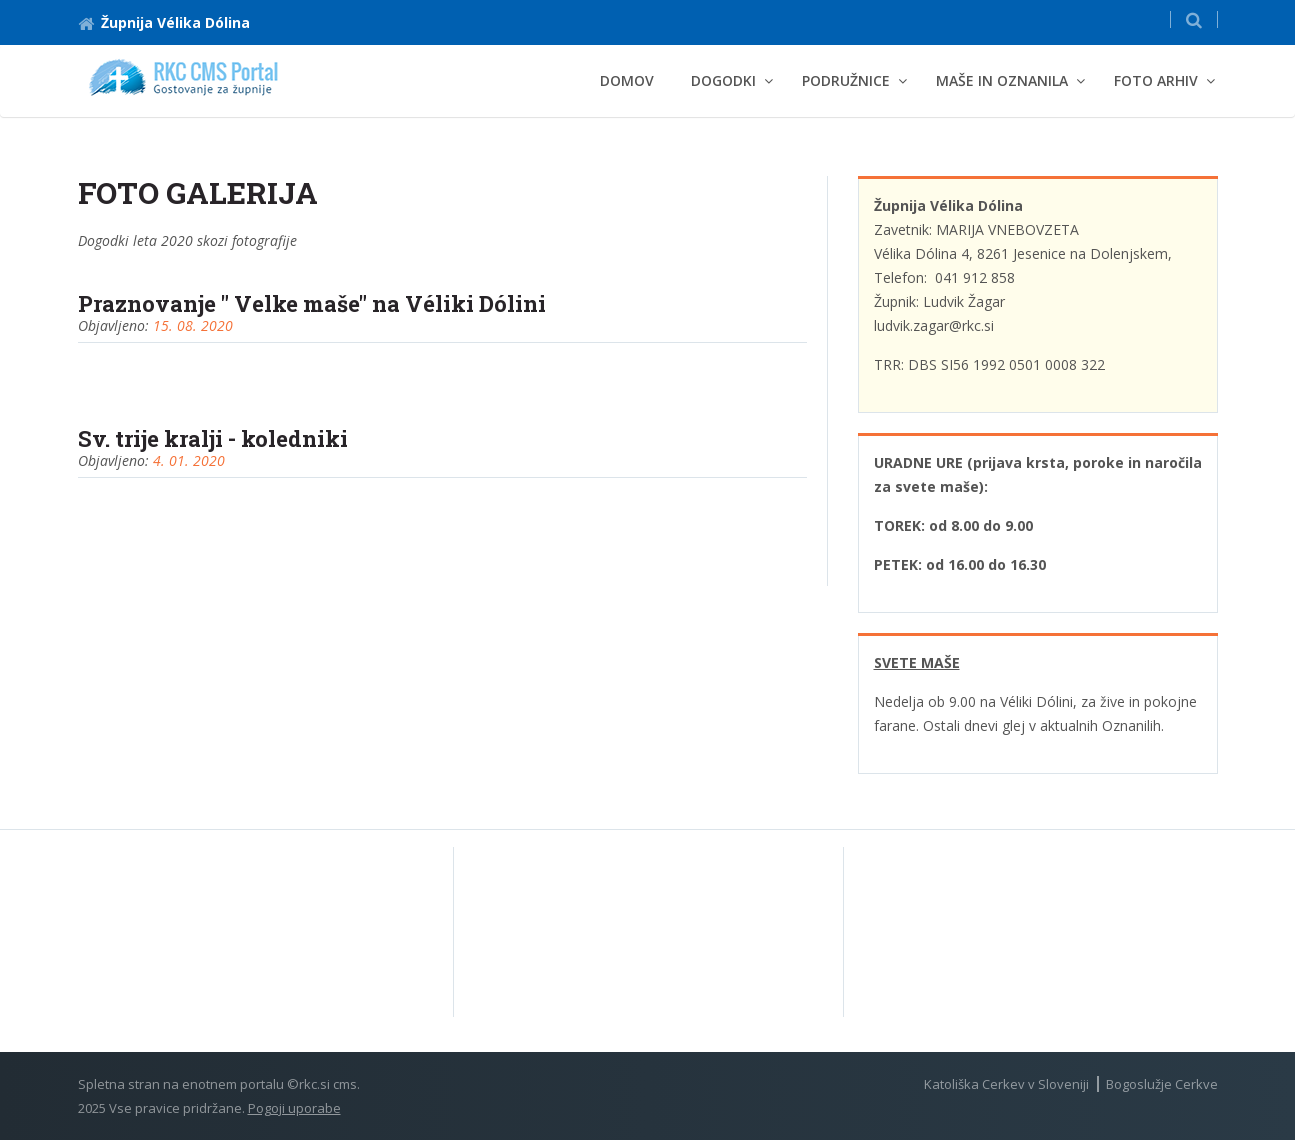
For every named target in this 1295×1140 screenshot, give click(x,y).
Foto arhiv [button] (1156, 80)
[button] (1194, 19)
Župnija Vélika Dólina (164, 22)
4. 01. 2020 (189, 460)
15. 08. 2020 (193, 325)
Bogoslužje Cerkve (1162, 1084)
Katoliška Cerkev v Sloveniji (1006, 1084)
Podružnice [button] (846, 80)
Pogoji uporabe (294, 1108)
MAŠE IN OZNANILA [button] (1002, 80)
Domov (627, 80)
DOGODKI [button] (723, 80)
